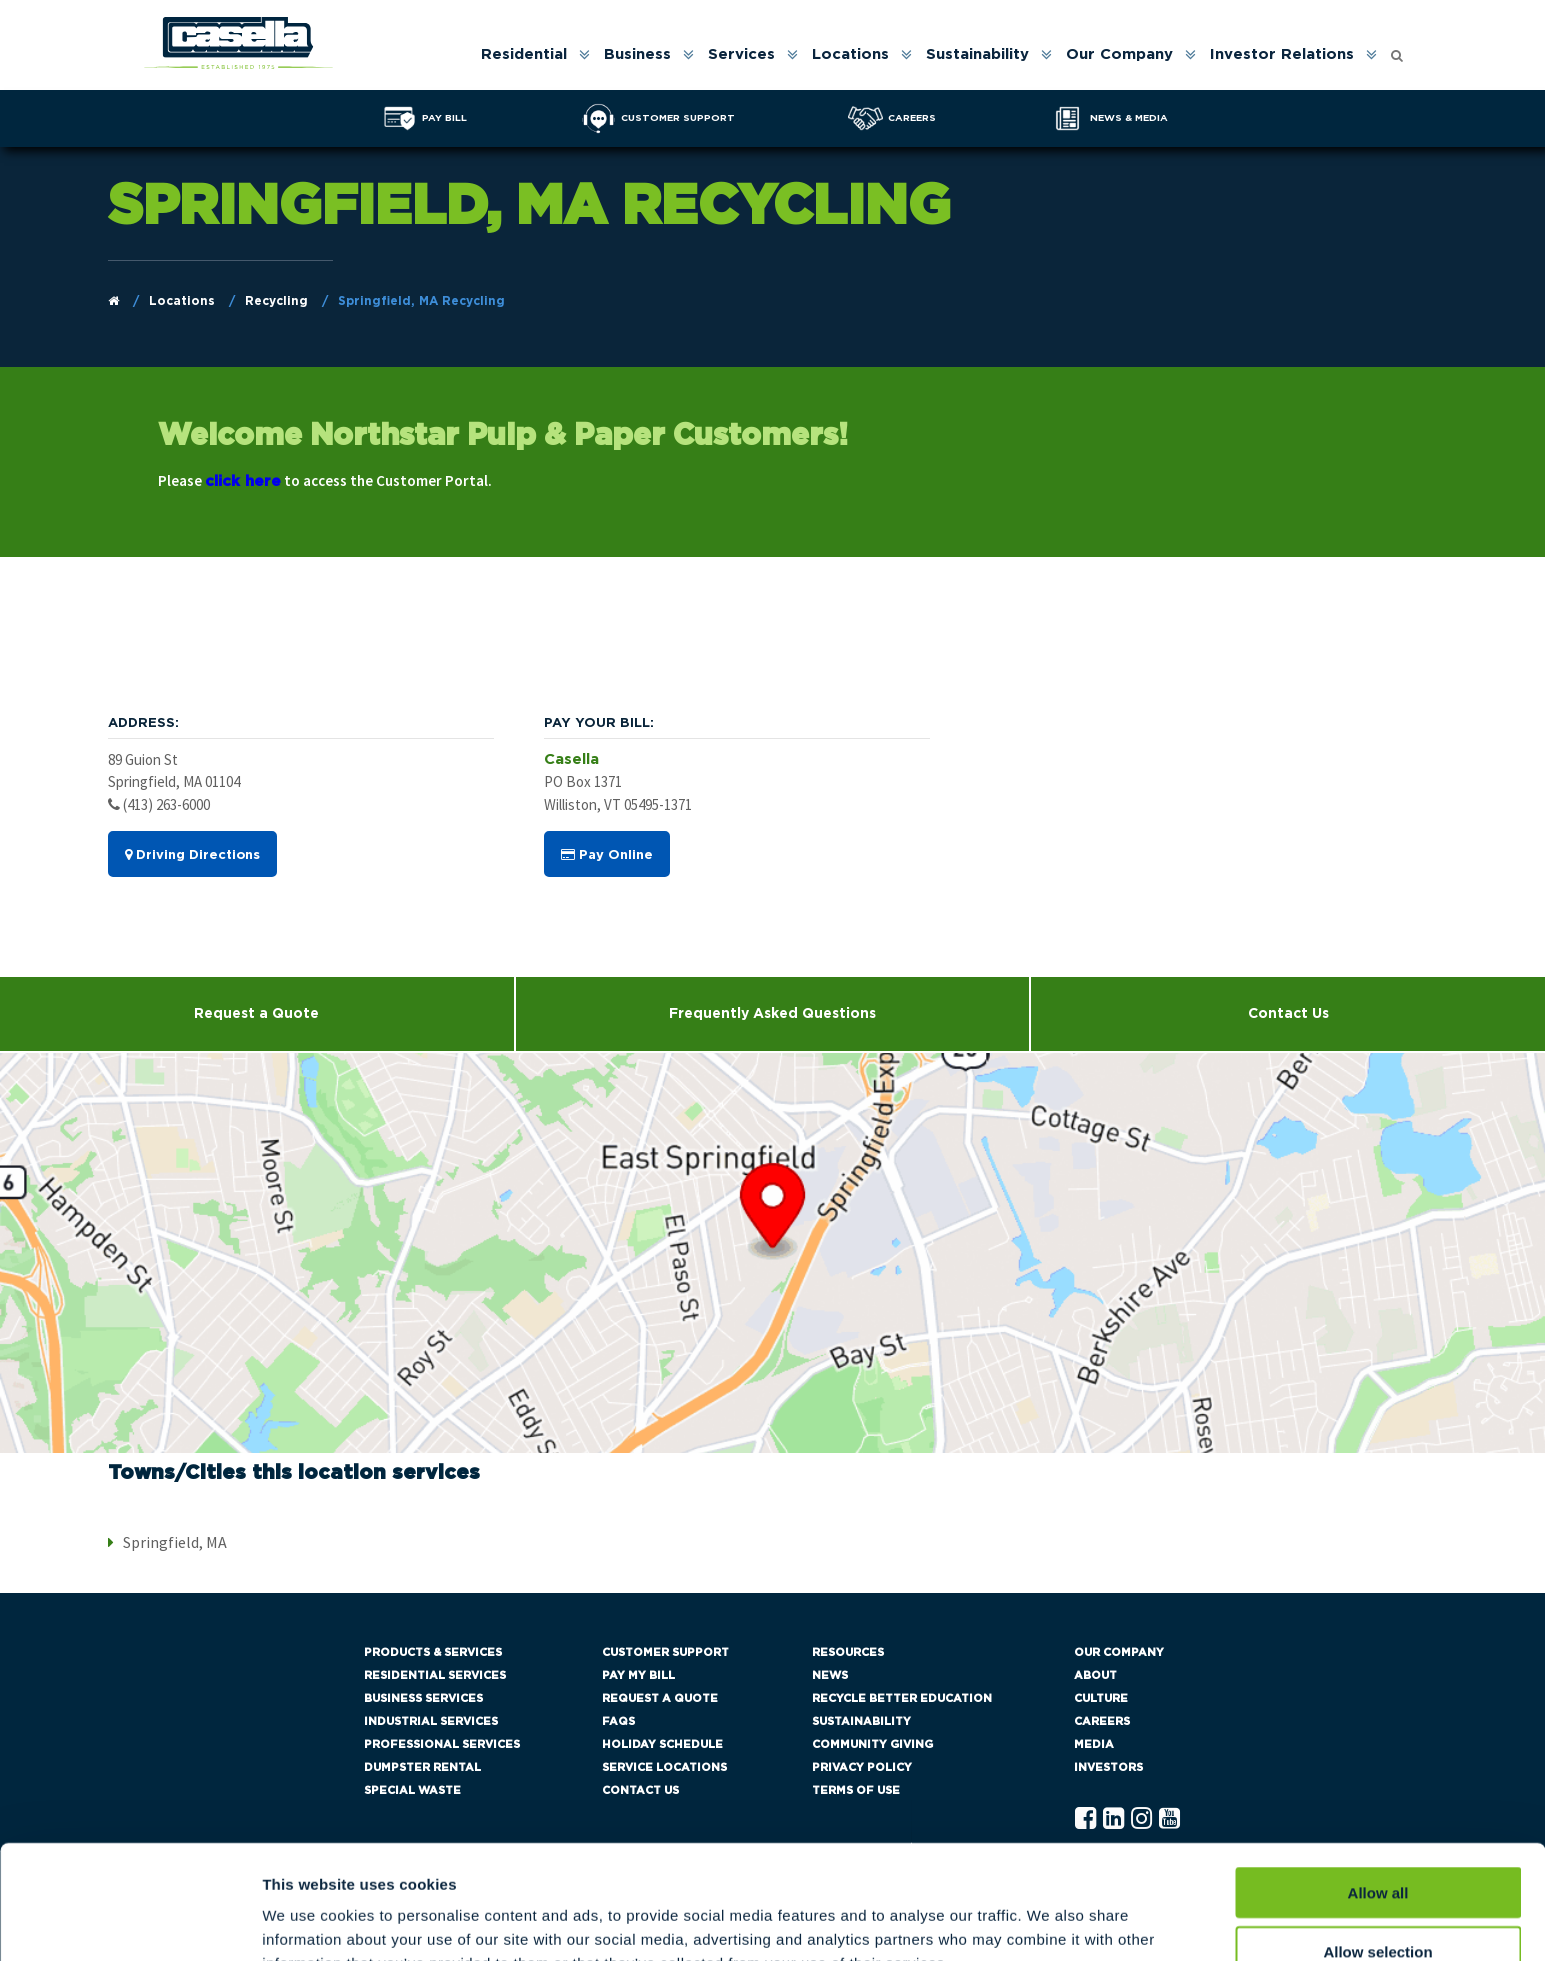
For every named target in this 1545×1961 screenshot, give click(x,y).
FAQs (618, 1721)
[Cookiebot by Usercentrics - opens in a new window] (129, 1922)
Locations (850, 54)
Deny (1378, 1902)
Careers (1102, 1721)
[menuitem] (534, 54)
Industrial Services (431, 1721)
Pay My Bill (638, 1675)
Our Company (1119, 54)
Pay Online (607, 855)
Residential (524, 54)
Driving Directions (192, 855)
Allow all (1378, 1785)
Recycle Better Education (902, 1698)
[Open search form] (1397, 50)
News (830, 1675)
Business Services (423, 1698)
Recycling (276, 301)
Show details (1049, 1921)
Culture (1101, 1698)
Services (741, 54)
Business (637, 54)
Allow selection (1377, 1844)
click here (243, 481)
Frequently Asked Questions (772, 1014)
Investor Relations (1282, 54)
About (1095, 1675)
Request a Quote (256, 1014)
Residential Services (435, 1675)
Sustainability (977, 54)
